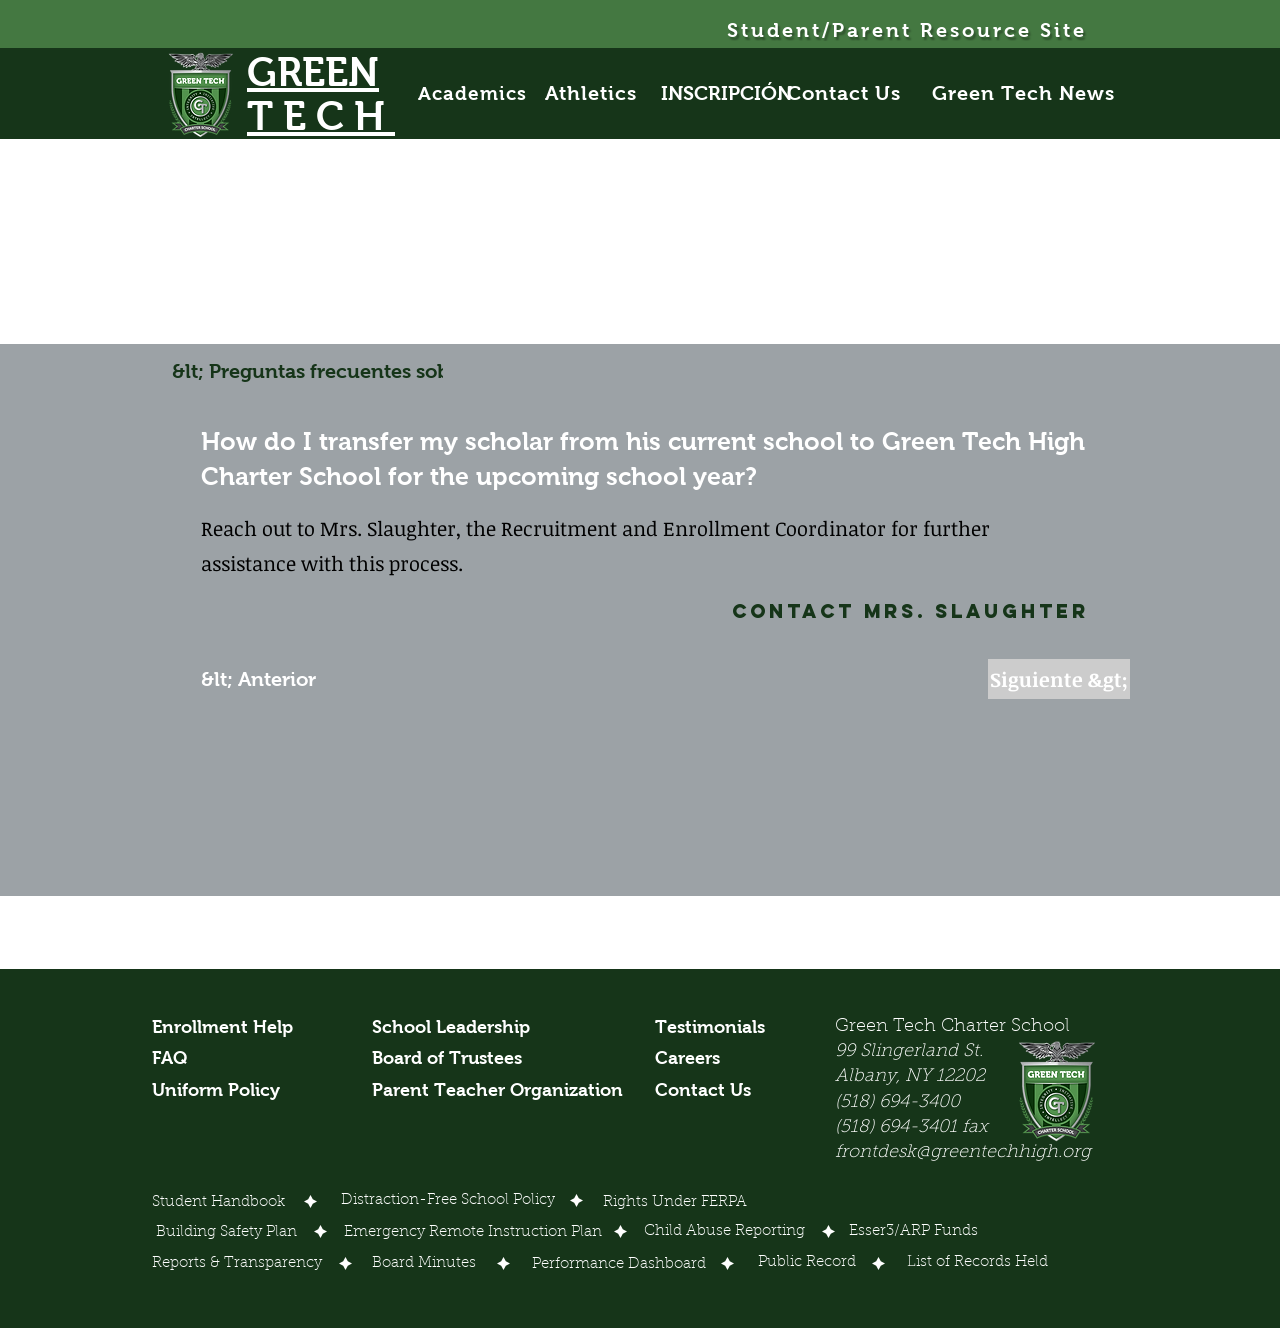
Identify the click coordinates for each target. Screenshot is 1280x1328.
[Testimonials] (720, 1028)
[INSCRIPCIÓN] (726, 93)
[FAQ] (175, 1059)
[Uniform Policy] (223, 1091)
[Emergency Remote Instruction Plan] (473, 1233)
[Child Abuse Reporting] (727, 1232)
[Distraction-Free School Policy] (447, 1201)
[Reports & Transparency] (237, 1264)
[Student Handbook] (218, 1203)
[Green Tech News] (1025, 93)
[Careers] (693, 1059)
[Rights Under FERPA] (675, 1203)
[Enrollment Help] (223, 1028)
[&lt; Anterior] (267, 679)
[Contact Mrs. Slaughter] (857, 611)
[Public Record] (807, 1263)
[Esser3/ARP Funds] (914, 1232)
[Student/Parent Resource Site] (908, 30)
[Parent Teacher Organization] (497, 1091)
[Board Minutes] (424, 1264)
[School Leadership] (451, 1028)
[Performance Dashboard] (619, 1265)
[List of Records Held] (978, 1263)
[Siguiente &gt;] (1059, 679)
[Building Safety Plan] (226, 1233)
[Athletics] (602, 93)
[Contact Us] (855, 93)
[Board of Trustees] (450, 1059)
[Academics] (482, 93)
